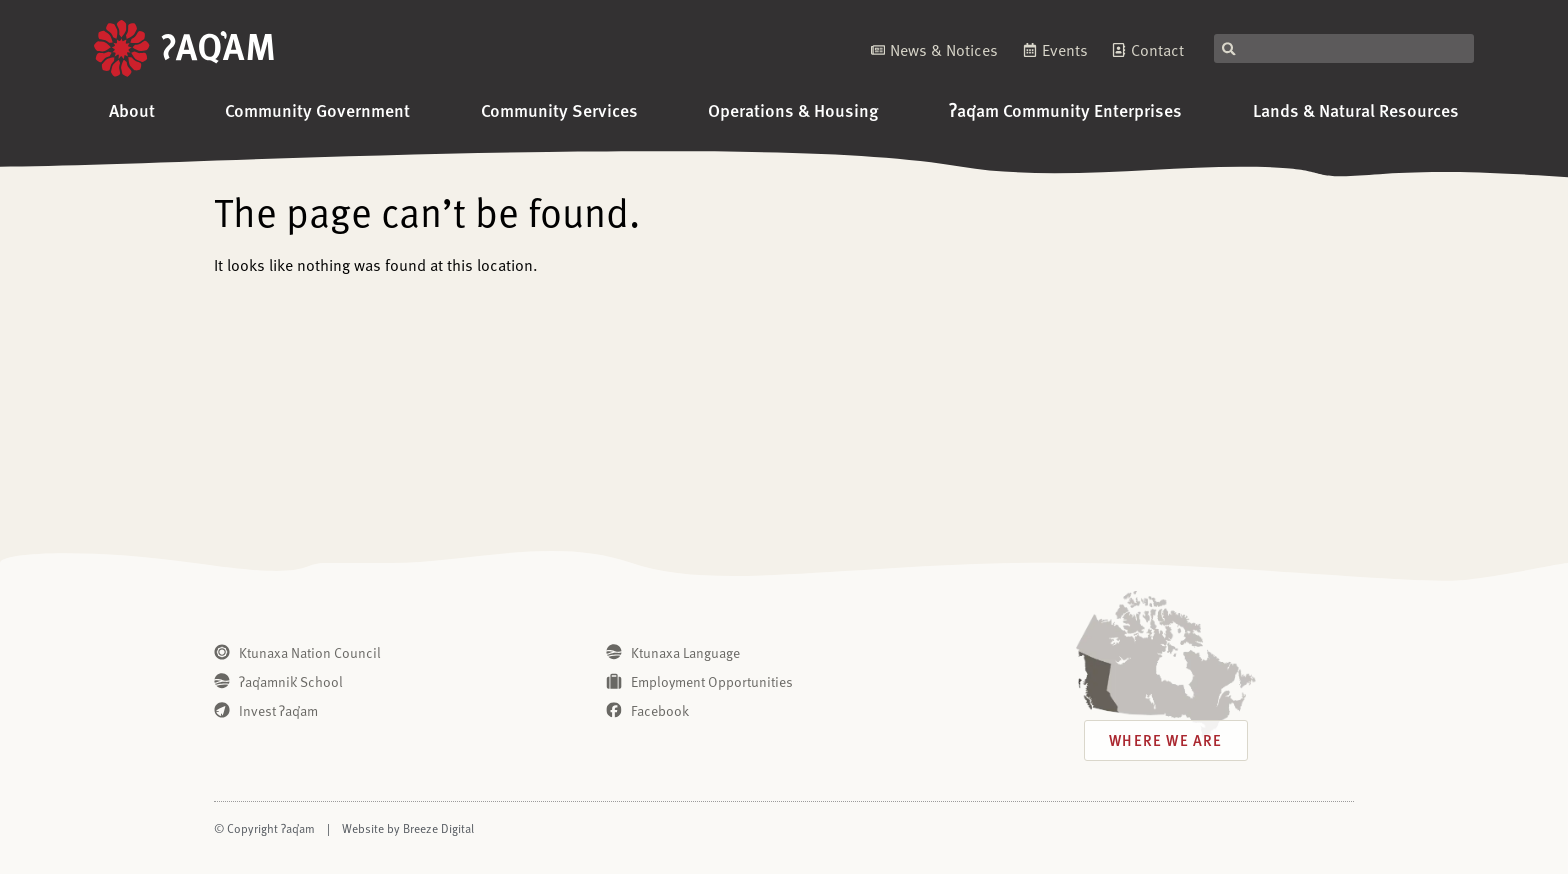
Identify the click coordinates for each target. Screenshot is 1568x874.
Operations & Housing (793, 109)
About (132, 109)
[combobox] (1344, 48)
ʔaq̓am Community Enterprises (1065, 109)
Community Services (559, 109)
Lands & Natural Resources (1356, 109)
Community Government (317, 109)
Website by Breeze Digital (408, 828)
